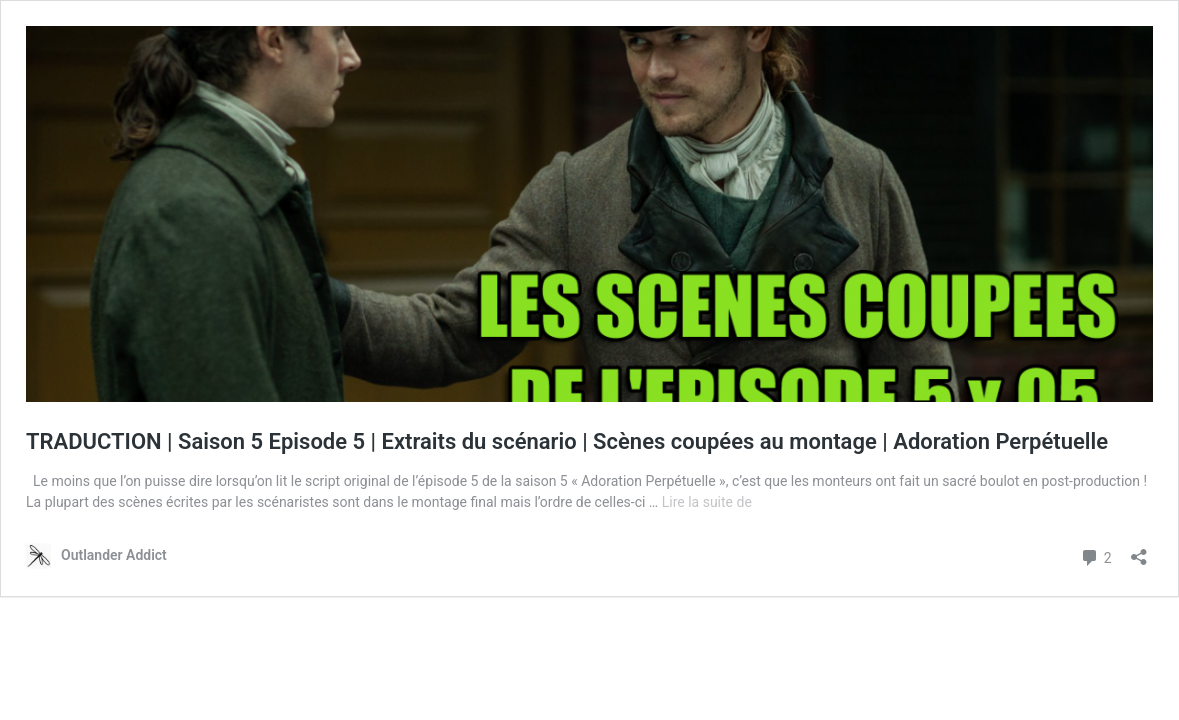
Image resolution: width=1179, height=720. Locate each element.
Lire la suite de (707, 502)
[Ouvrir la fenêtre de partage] (1139, 550)
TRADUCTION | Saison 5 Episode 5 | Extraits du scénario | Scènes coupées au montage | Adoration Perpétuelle (567, 441)
